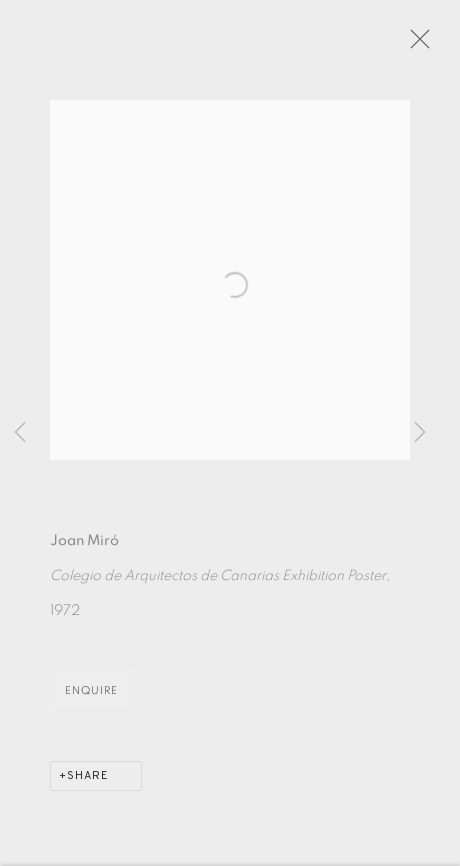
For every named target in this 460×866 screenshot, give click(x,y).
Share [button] (88, 781)
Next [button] (420, 433)
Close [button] (417, 45)
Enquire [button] (91, 695)
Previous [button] (20, 433)
